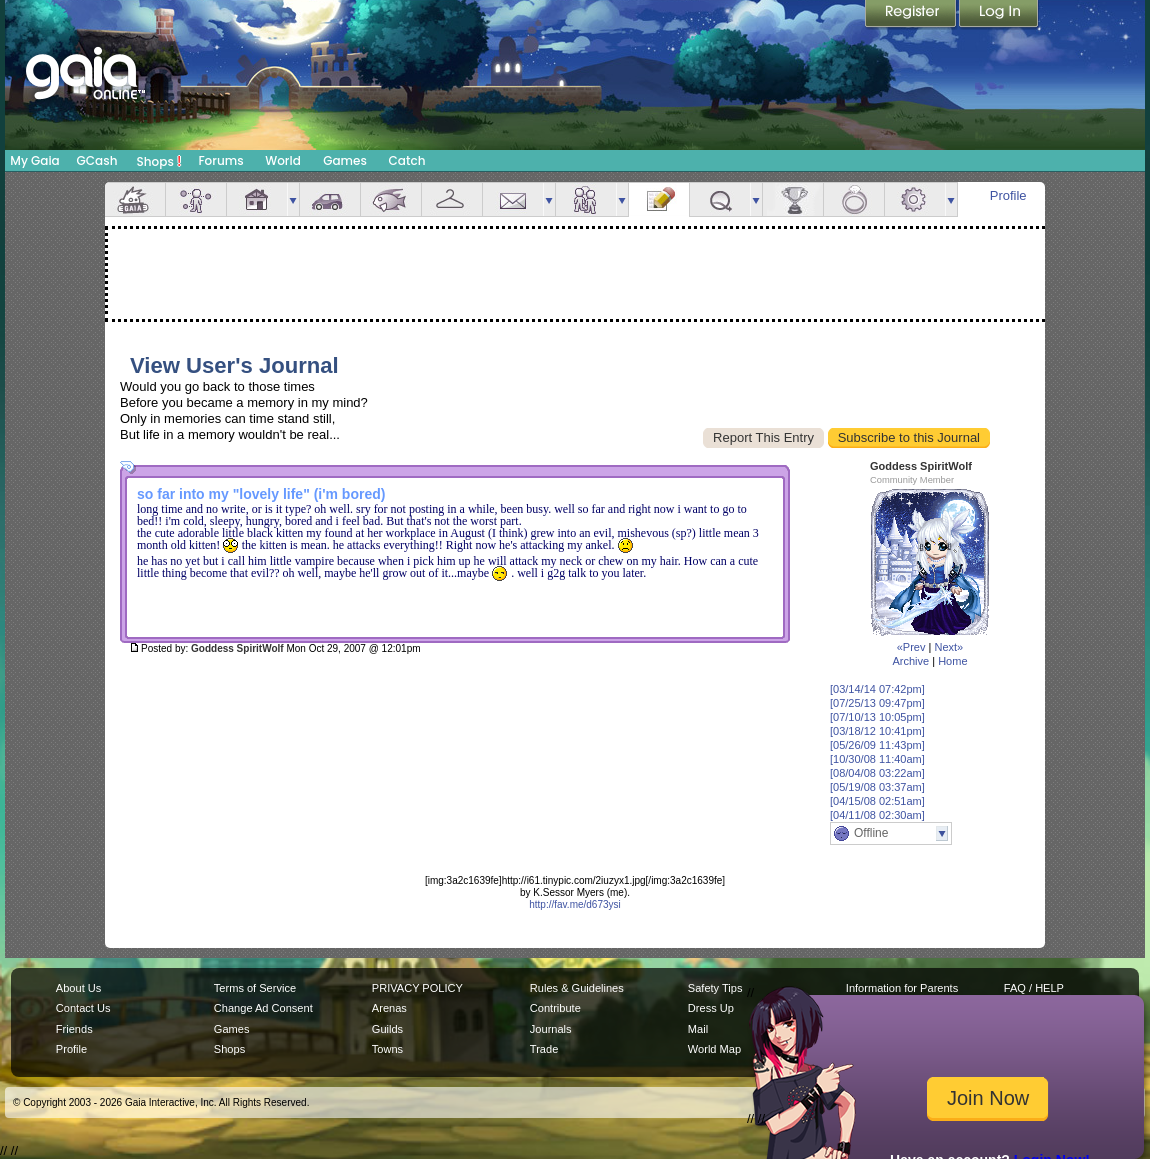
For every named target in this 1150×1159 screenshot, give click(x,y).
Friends (586, 199)
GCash (97, 160)
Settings (915, 199)
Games (345, 160)
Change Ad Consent (263, 1008)
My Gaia (34, 160)
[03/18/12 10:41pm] (877, 731)
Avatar (196, 199)
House (257, 199)
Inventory (452, 199)
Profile (1008, 195)
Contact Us (83, 1008)
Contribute (555, 1008)
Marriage (854, 199)
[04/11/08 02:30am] (877, 815)
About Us (78, 988)
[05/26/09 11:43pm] (877, 745)
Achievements (793, 199)
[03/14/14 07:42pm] (877, 689)
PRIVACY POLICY (417, 988)
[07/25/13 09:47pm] (877, 703)
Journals (551, 1029)
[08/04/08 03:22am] (877, 773)
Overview (135, 199)
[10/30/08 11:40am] (877, 759)
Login (999, 15)
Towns (387, 1049)
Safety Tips (715, 988)
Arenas (389, 1008)
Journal (659, 199)
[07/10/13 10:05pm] (877, 717)
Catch (407, 160)
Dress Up (711, 1008)
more (293, 199)
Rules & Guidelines (577, 988)
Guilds (387, 1029)
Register (912, 15)
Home (952, 661)
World (283, 160)
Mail (513, 199)
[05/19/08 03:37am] (877, 787)
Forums (220, 160)
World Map (714, 1049)
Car (330, 199)
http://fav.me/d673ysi (575, 904)
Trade (544, 1049)
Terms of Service (255, 988)
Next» (948, 647)
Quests (720, 199)
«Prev (911, 647)
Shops (159, 161)
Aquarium (391, 199)
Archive (910, 661)
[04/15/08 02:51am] (877, 801)
